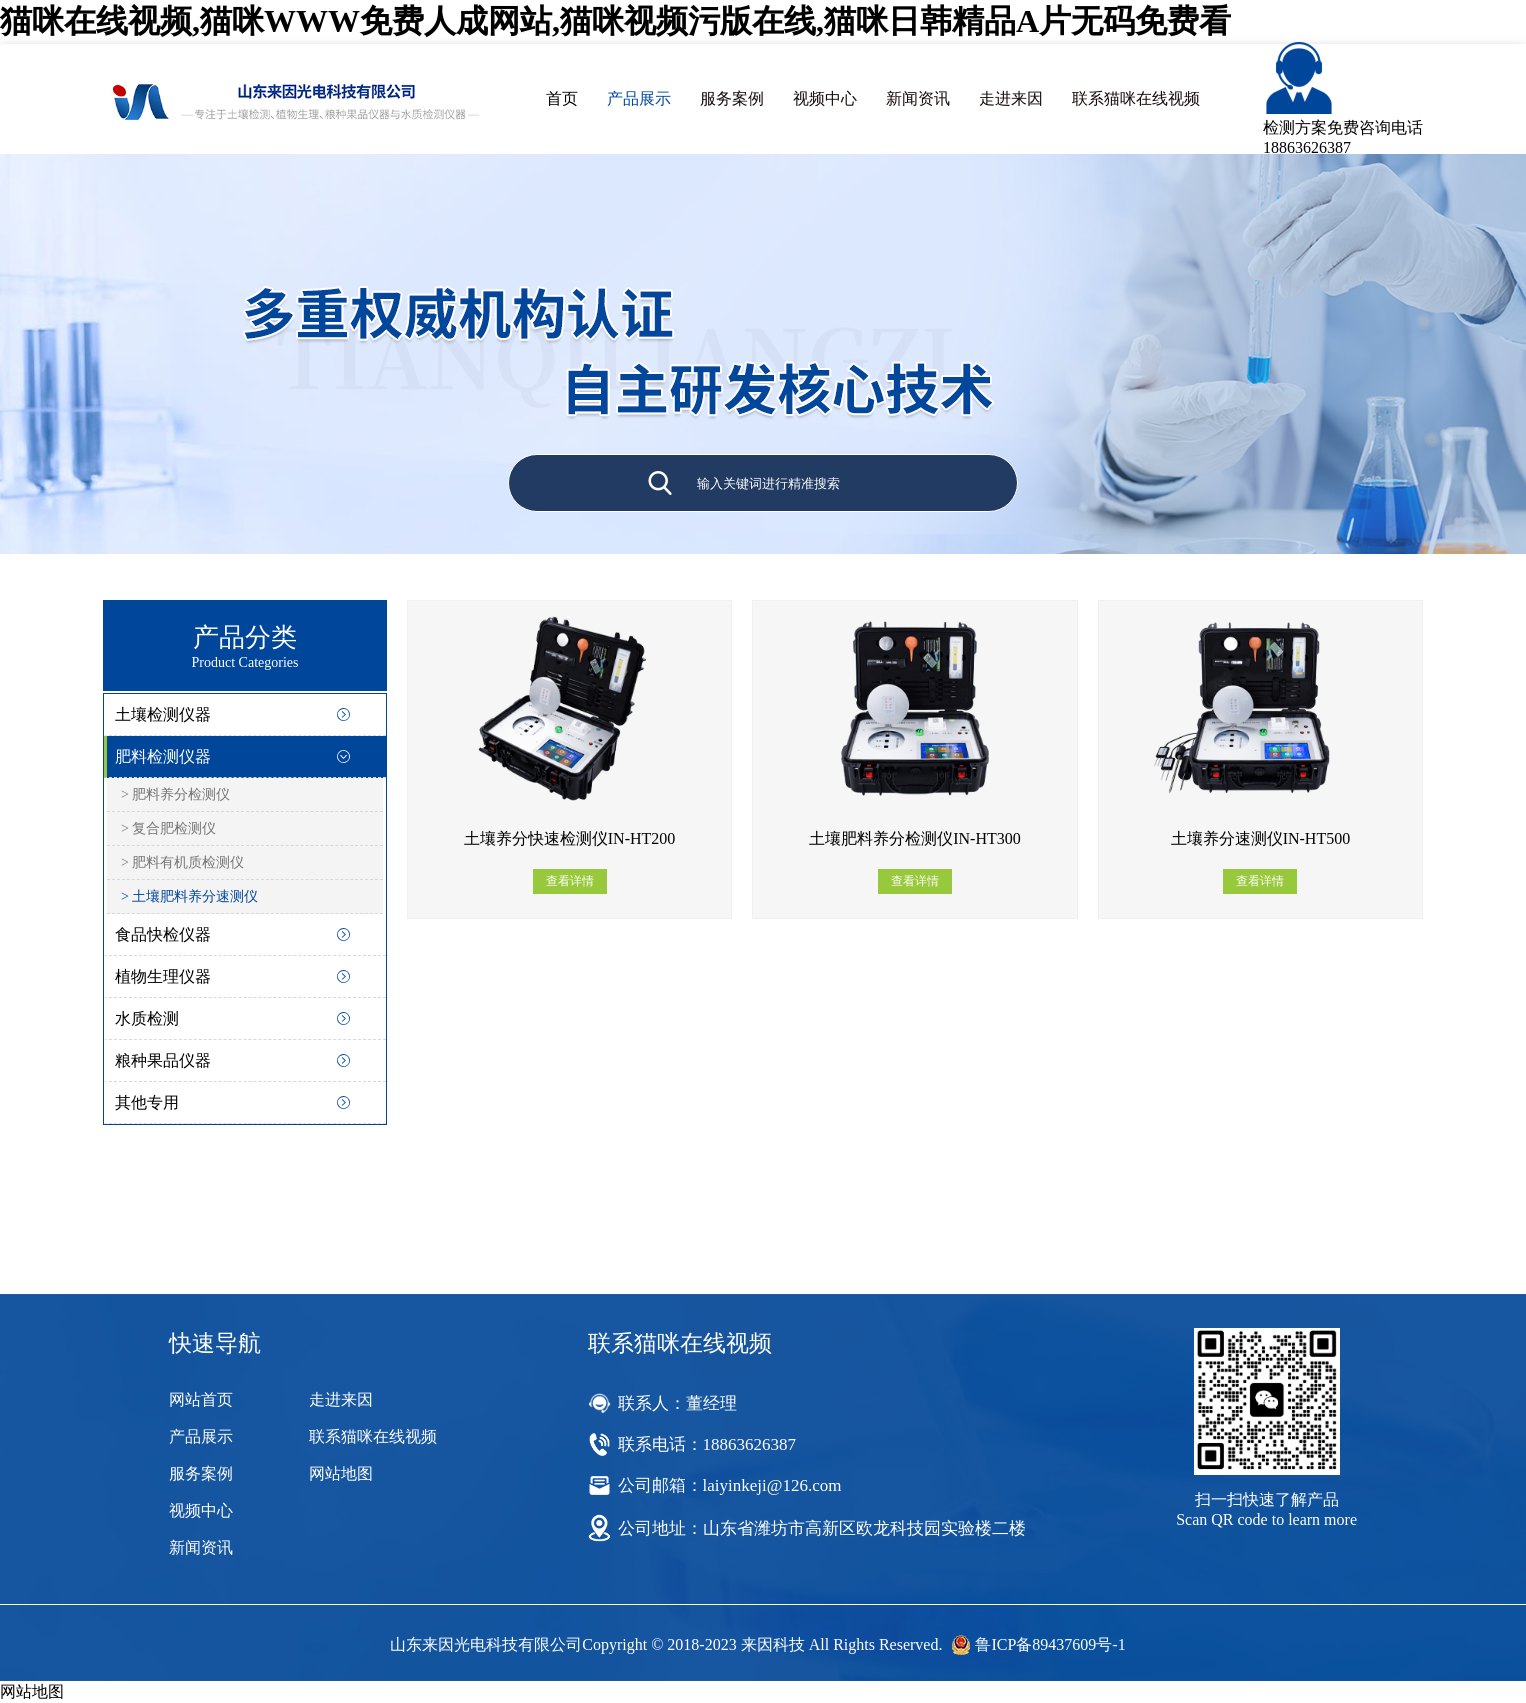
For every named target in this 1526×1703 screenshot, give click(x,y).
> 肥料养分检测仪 (175, 794)
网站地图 (341, 1473)
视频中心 (825, 98)
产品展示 (639, 98)
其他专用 (147, 1102)
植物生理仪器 (163, 976)
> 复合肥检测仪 (168, 828)
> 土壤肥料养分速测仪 (189, 896)
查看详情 (570, 881)
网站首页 (201, 1399)
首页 (562, 98)
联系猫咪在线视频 (1136, 98)
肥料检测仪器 (163, 756)
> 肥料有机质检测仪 (182, 862)
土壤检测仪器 (163, 714)
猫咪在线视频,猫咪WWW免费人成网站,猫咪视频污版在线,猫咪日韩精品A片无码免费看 (615, 21)
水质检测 (147, 1018)
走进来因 (1011, 98)
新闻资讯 (918, 98)
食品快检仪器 (163, 934)
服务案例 (732, 98)
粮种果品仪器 (163, 1060)
